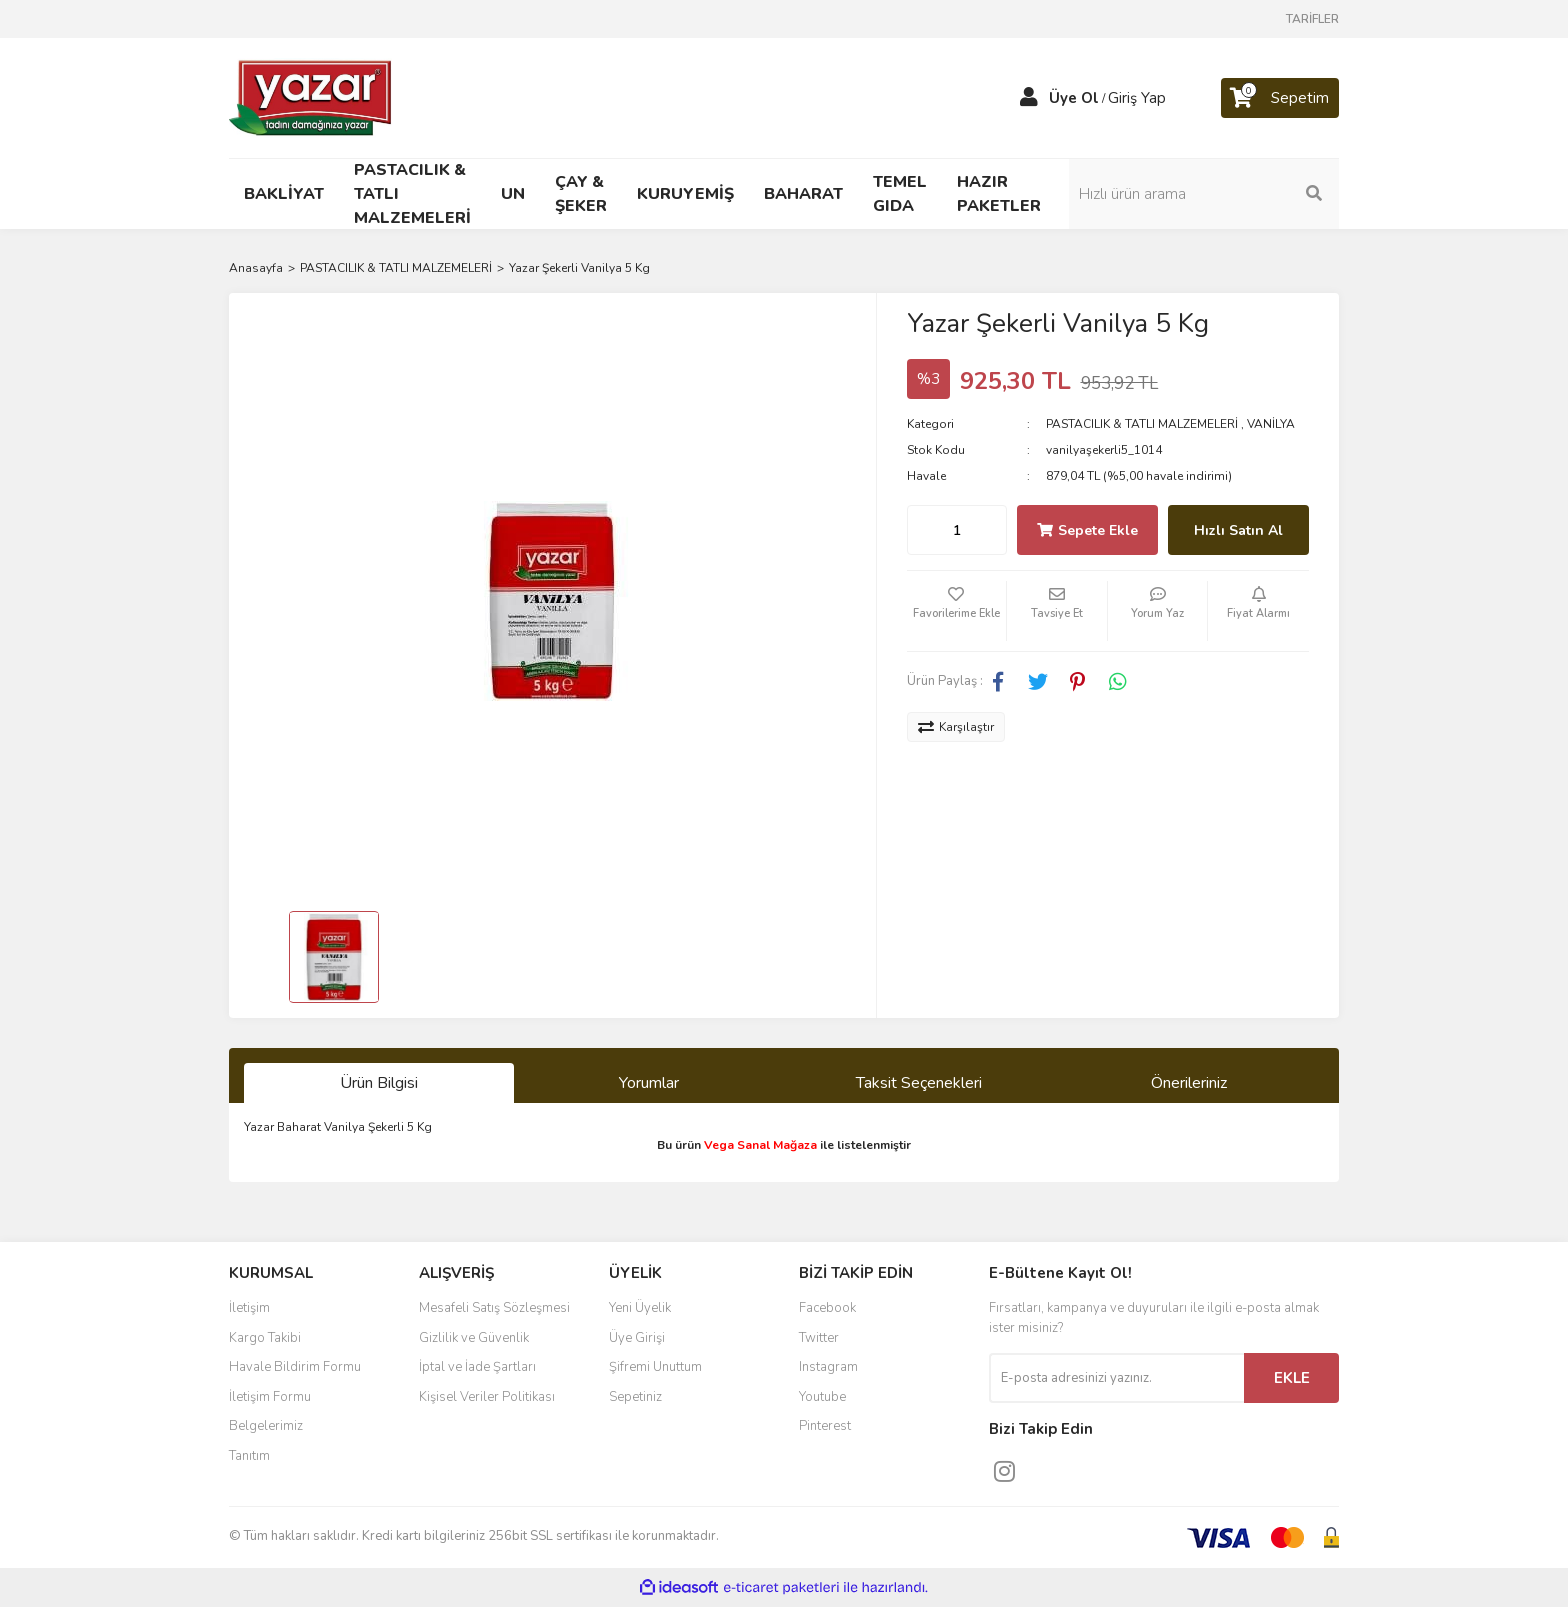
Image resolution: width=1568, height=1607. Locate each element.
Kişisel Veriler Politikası (487, 1397)
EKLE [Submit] (1292, 1378)
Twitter (819, 1338)
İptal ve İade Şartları (477, 1367)
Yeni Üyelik (640, 1308)
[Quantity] (957, 530)
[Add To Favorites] (957, 611)
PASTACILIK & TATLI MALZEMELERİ (1142, 424)
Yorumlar (649, 1083)
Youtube (822, 1397)
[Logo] (311, 97)
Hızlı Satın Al (1238, 530)
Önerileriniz (1189, 1083)
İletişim (249, 1308)
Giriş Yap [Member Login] (1137, 98)
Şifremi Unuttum (655, 1367)
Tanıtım (249, 1456)
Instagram (828, 1367)
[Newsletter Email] (1116, 1378)
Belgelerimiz (266, 1426)
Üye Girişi (637, 1338)
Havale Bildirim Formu (295, 1367)
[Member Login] (1029, 98)
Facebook (827, 1308)
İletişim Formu (270, 1397)
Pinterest (825, 1426)
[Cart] (1280, 98)
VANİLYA (1271, 424)
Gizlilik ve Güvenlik (474, 1338)
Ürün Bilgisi (379, 1083)
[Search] (1204, 194)
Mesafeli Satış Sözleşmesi (494, 1308)
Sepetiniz (635, 1397)
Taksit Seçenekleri (919, 1083)
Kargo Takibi (265, 1338)
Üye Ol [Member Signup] (1074, 98)
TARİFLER (1312, 19)
